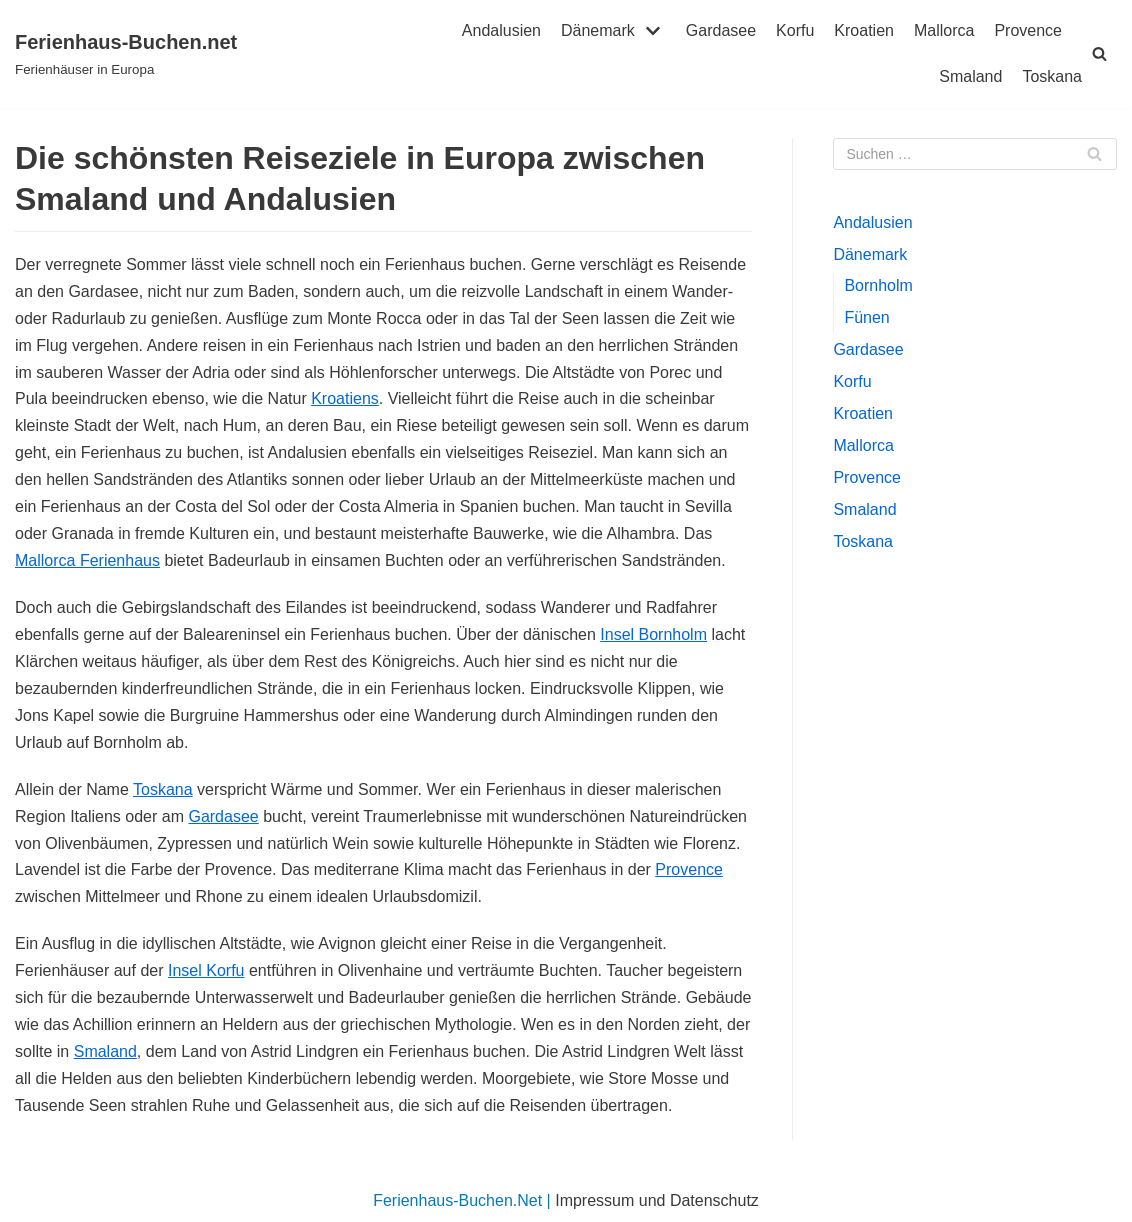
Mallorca (944, 30)
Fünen (866, 317)
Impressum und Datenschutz (657, 1200)
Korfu (795, 30)
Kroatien (864, 30)
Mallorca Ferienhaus (87, 560)
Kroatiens (345, 398)
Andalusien (501, 30)
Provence (1028, 30)
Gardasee (721, 30)
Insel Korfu (206, 970)
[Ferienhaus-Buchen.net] (126, 54)
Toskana (1052, 76)
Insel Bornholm (653, 634)
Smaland (970, 76)
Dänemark (870, 254)
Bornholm (878, 285)
